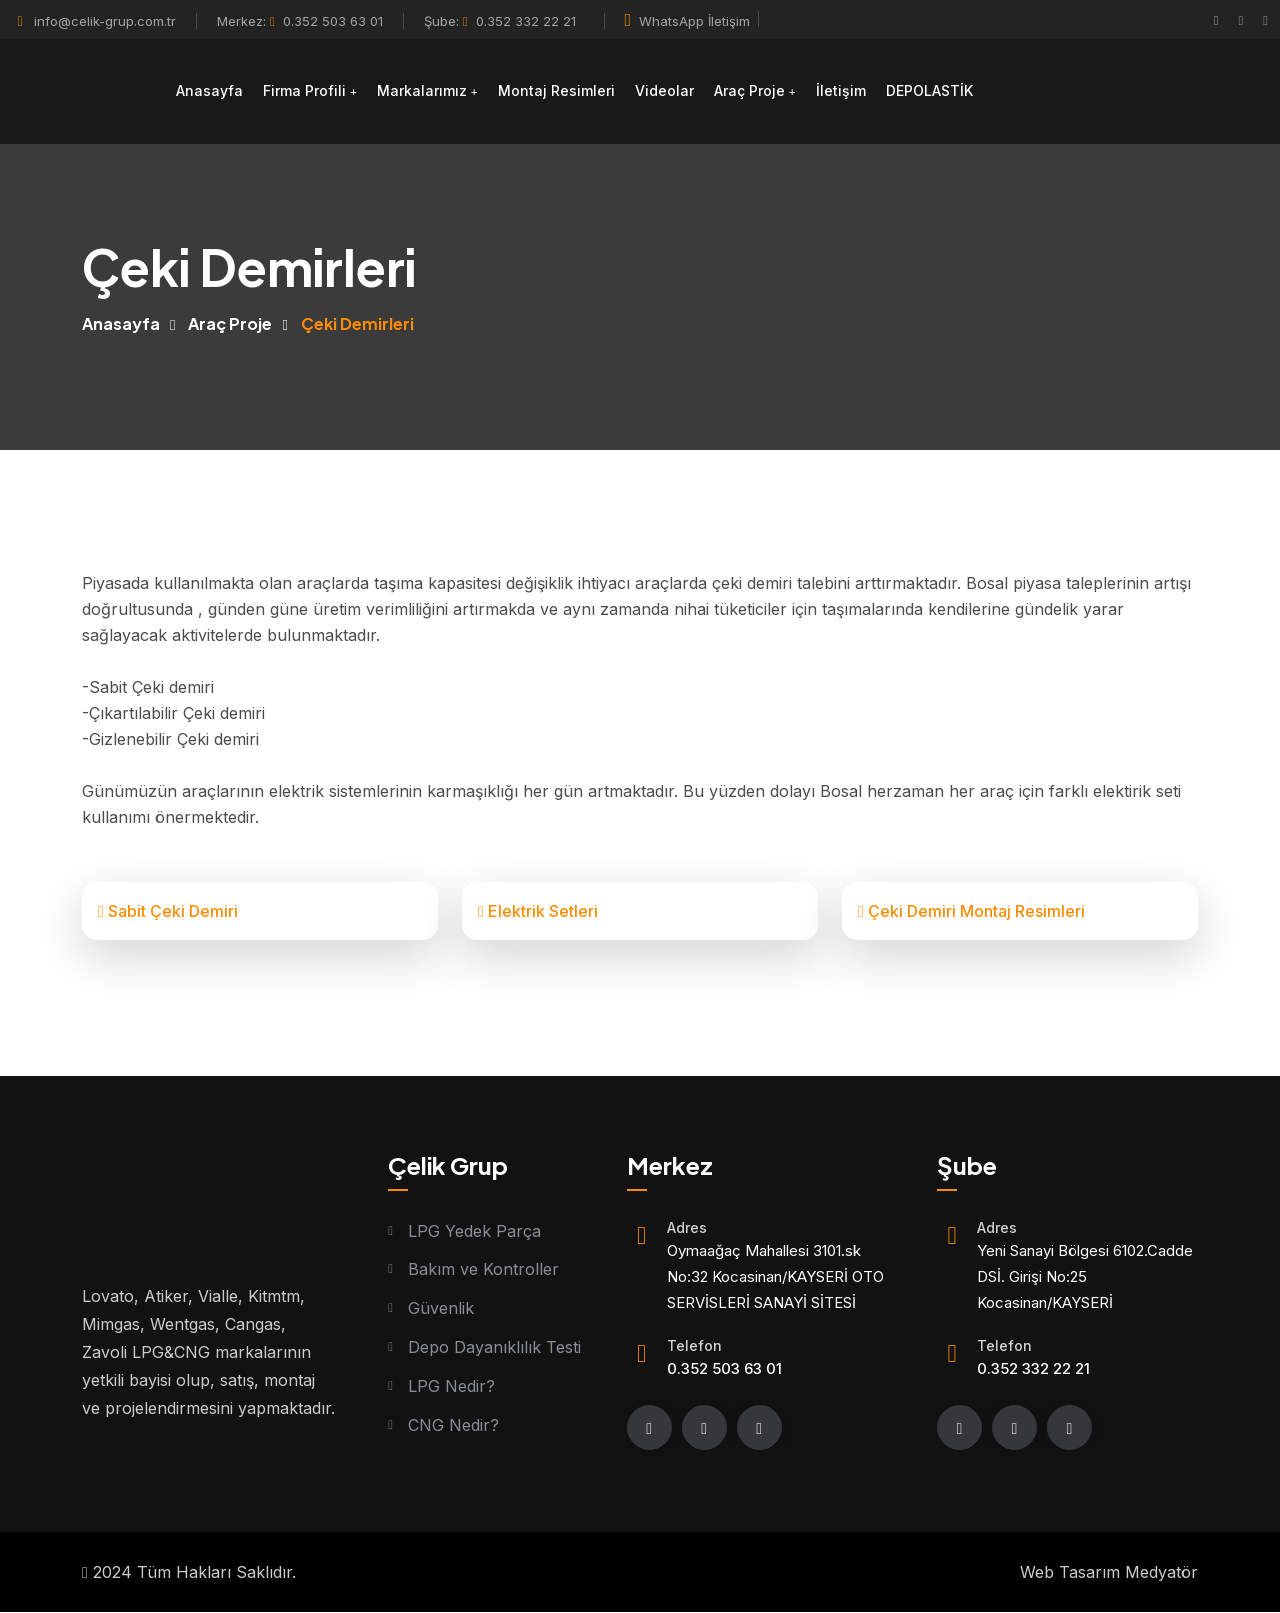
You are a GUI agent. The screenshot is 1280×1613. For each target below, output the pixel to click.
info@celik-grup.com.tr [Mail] (105, 21)
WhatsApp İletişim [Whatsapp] (688, 21)
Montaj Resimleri (556, 90)
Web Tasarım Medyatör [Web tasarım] (1109, 1573)
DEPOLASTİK (929, 90)
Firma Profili (304, 90)
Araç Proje (749, 90)
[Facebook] (1216, 20)
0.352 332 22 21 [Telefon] (519, 21)
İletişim (841, 90)
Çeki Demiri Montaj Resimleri (971, 911)
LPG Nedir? (451, 1387)
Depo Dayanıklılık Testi (494, 1348)
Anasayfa (209, 90)
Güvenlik (441, 1309)
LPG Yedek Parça (474, 1231)
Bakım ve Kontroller (483, 1270)
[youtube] (1265, 20)
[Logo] (82, 91)
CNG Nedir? (453, 1426)
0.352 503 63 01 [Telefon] (326, 21)
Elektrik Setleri (538, 911)
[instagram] (1241, 20)
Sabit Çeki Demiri (168, 911)
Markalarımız (422, 90)
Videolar (664, 90)
